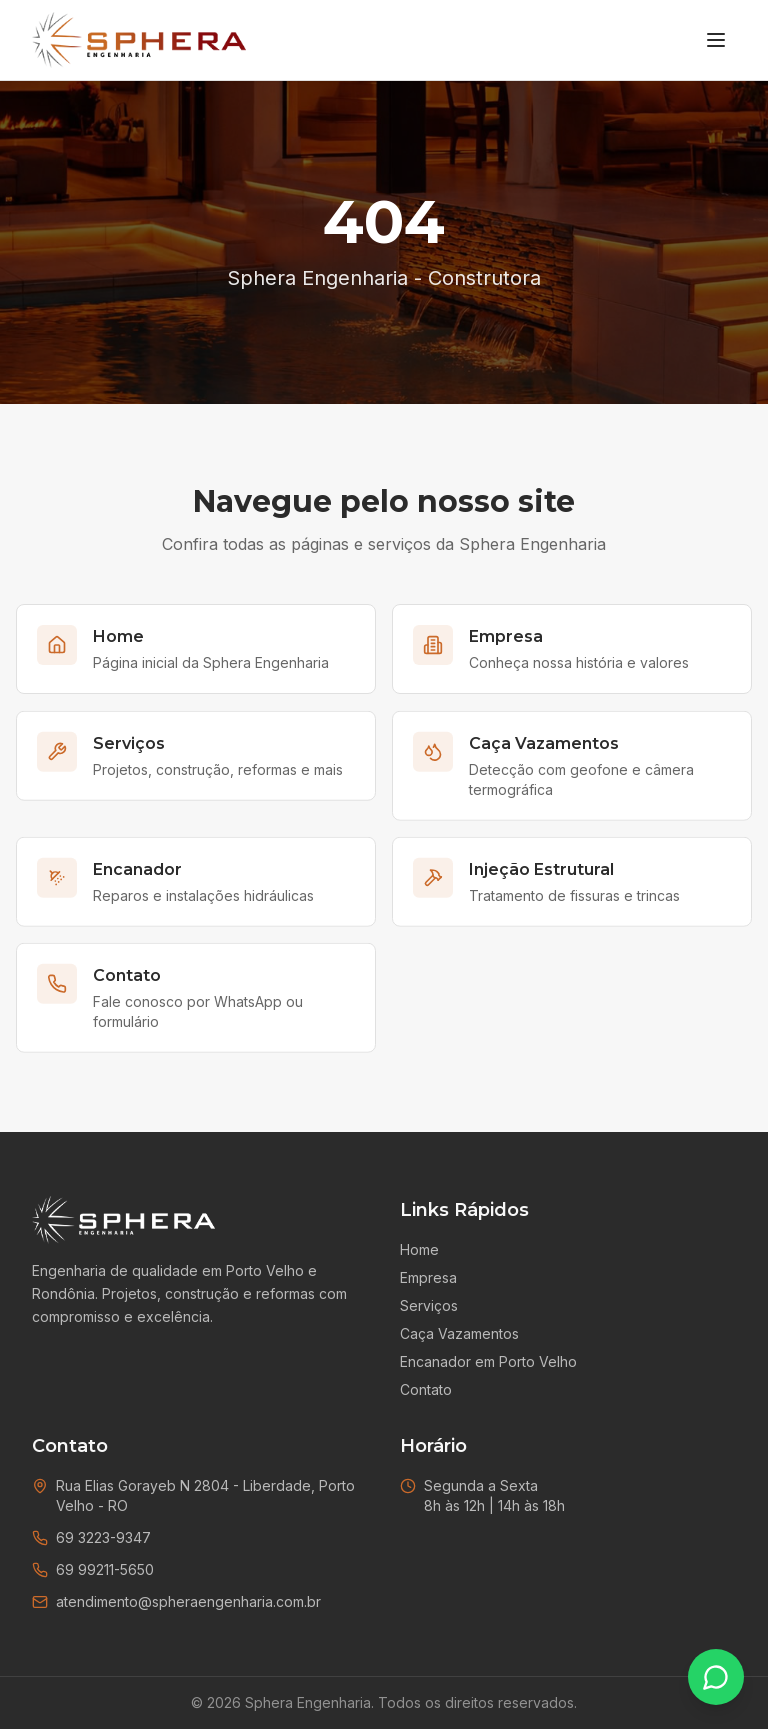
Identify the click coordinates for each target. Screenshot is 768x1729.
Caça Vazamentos (459, 1333)
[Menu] (716, 40)
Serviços (429, 1305)
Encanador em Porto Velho (488, 1361)
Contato (426, 1389)
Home (419, 1249)
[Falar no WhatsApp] (716, 1677)
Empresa (428, 1277)
